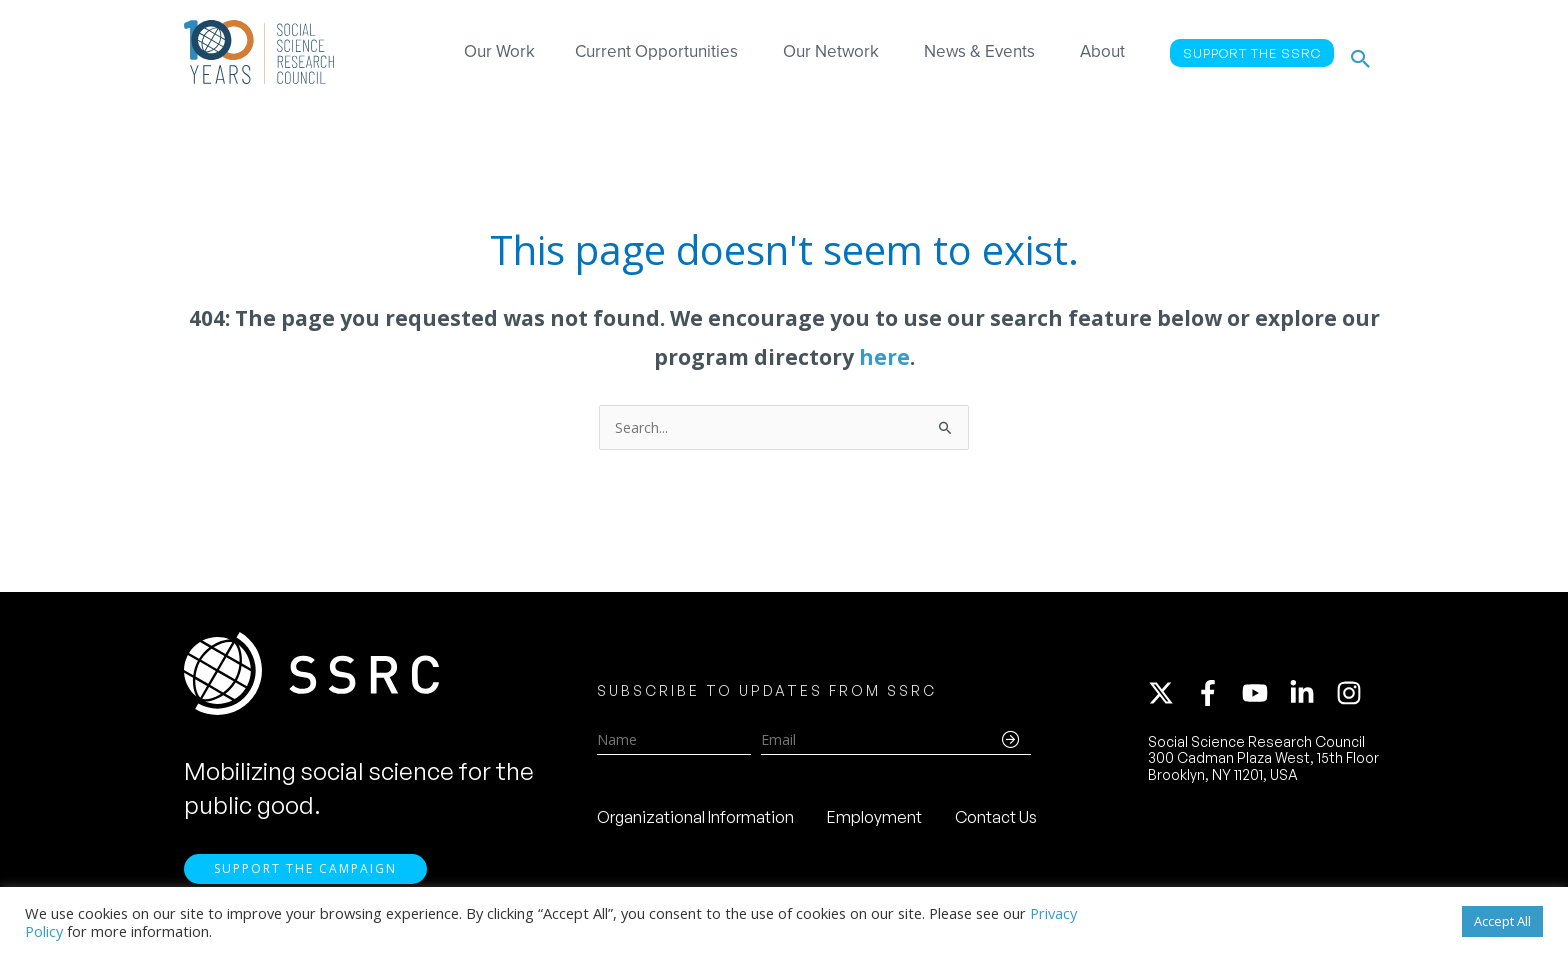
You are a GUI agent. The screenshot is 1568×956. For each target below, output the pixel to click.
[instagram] (1353, 697)
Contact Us (996, 821)
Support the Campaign (305, 877)
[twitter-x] (1170, 697)
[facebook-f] (1217, 697)
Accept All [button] (1502, 921)
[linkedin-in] (1311, 697)
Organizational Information (695, 821)
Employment (874, 821)
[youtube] (1264, 697)
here (884, 357)
